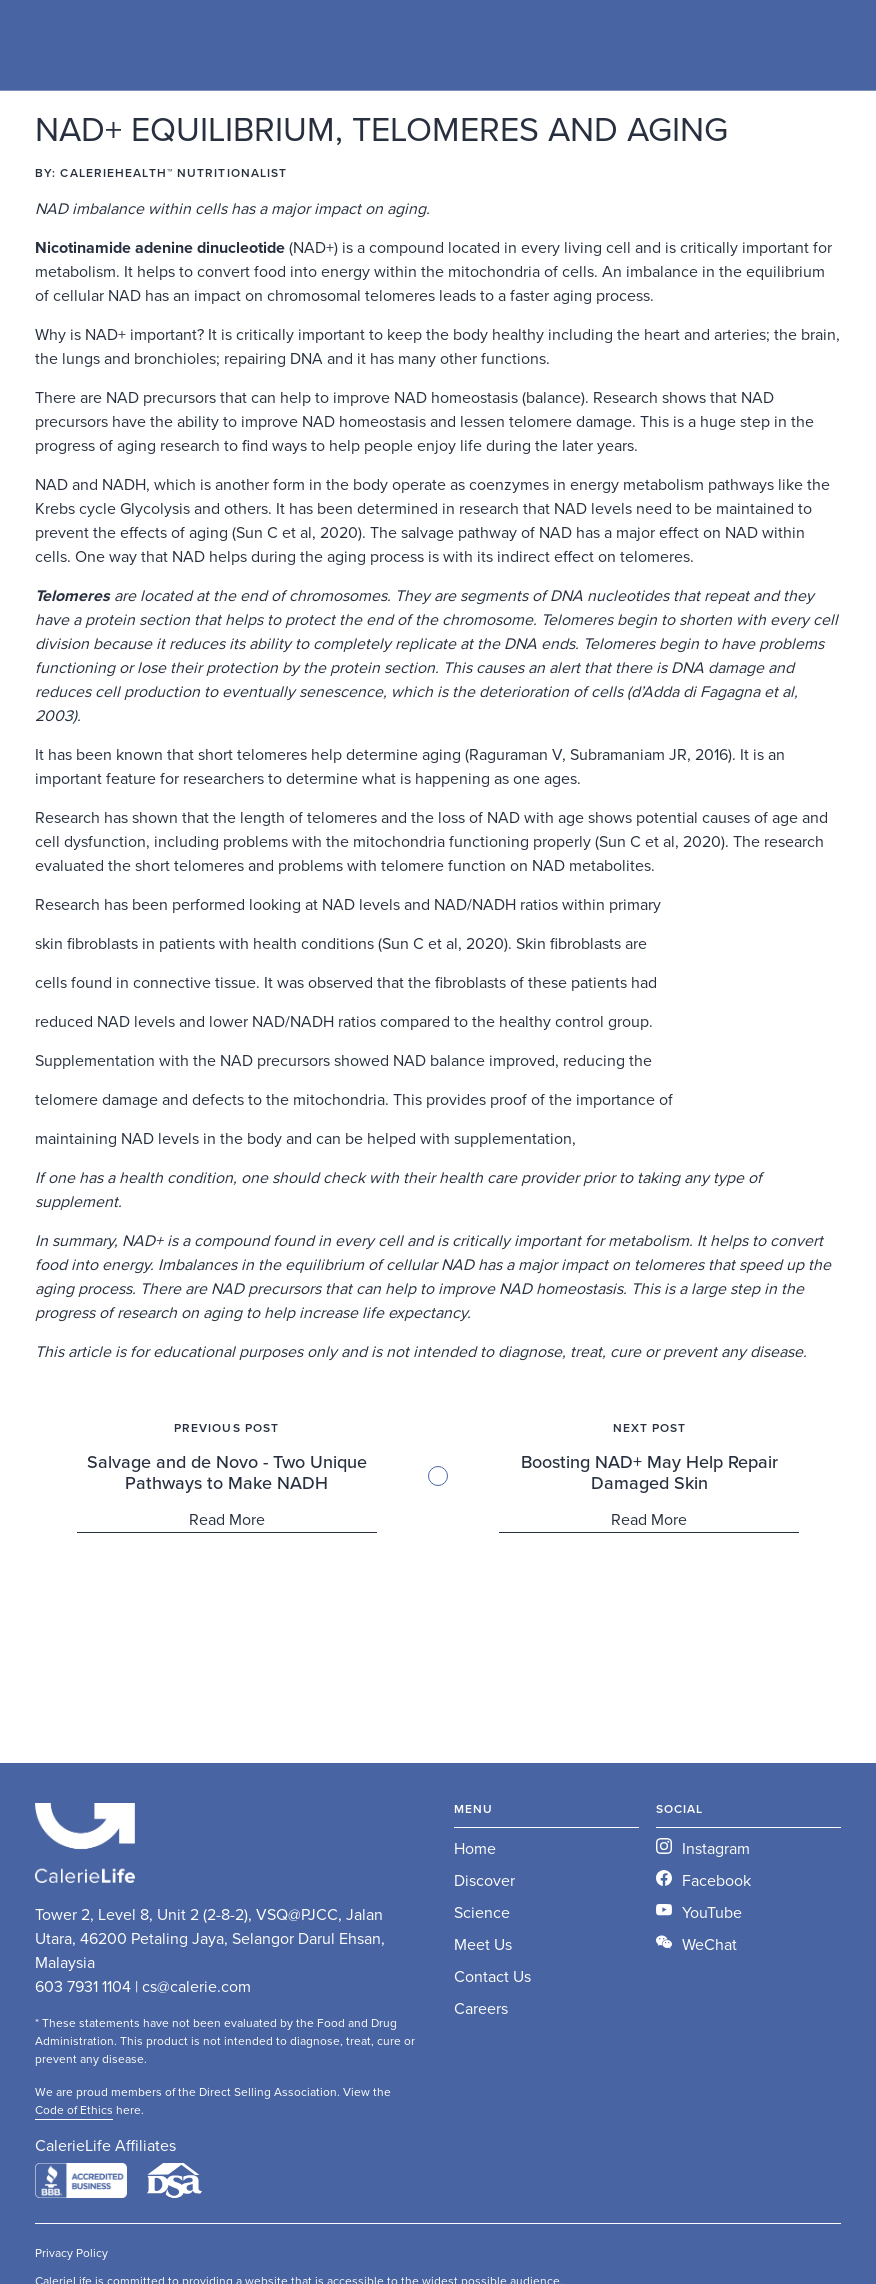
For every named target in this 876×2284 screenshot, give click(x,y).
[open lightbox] (748, 1945)
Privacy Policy (71, 2253)
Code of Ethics (74, 2110)
